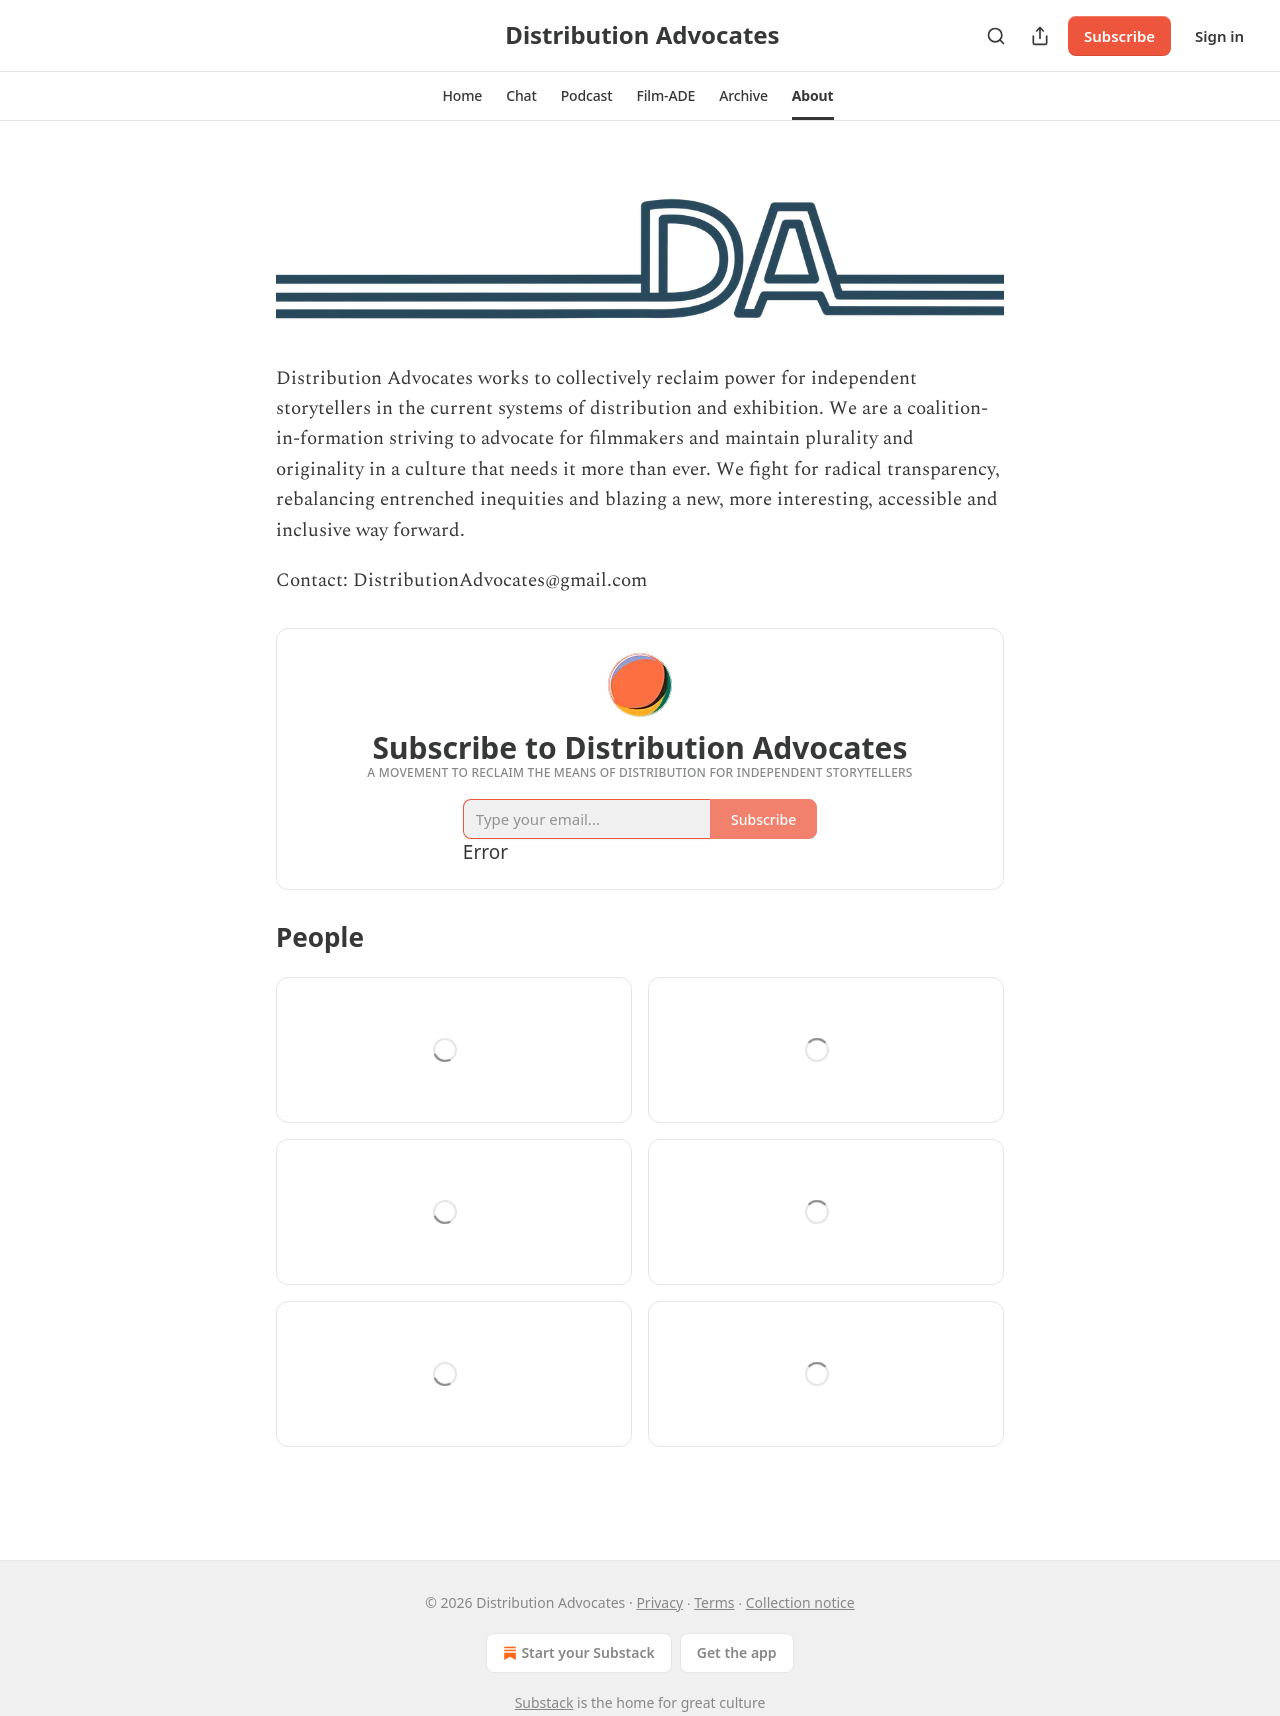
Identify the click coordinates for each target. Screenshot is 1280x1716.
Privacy (659, 1602)
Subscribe (1119, 36)
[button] (462, 96)
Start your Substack (576, 1653)
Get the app (737, 1652)
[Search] (996, 36)
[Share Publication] (1040, 36)
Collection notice (800, 1602)
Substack (544, 1702)
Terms (714, 1602)
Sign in (1219, 36)
